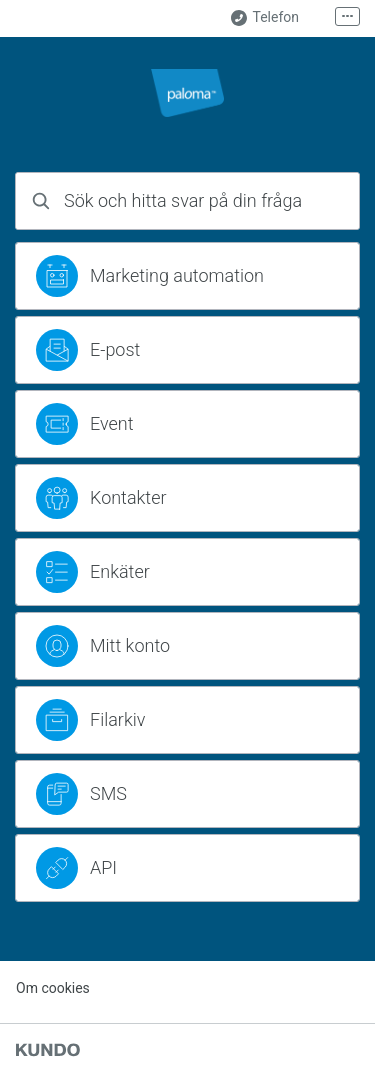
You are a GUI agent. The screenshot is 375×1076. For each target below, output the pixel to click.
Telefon (265, 17)
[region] (187, 276)
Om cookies (53, 988)
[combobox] (187, 201)
